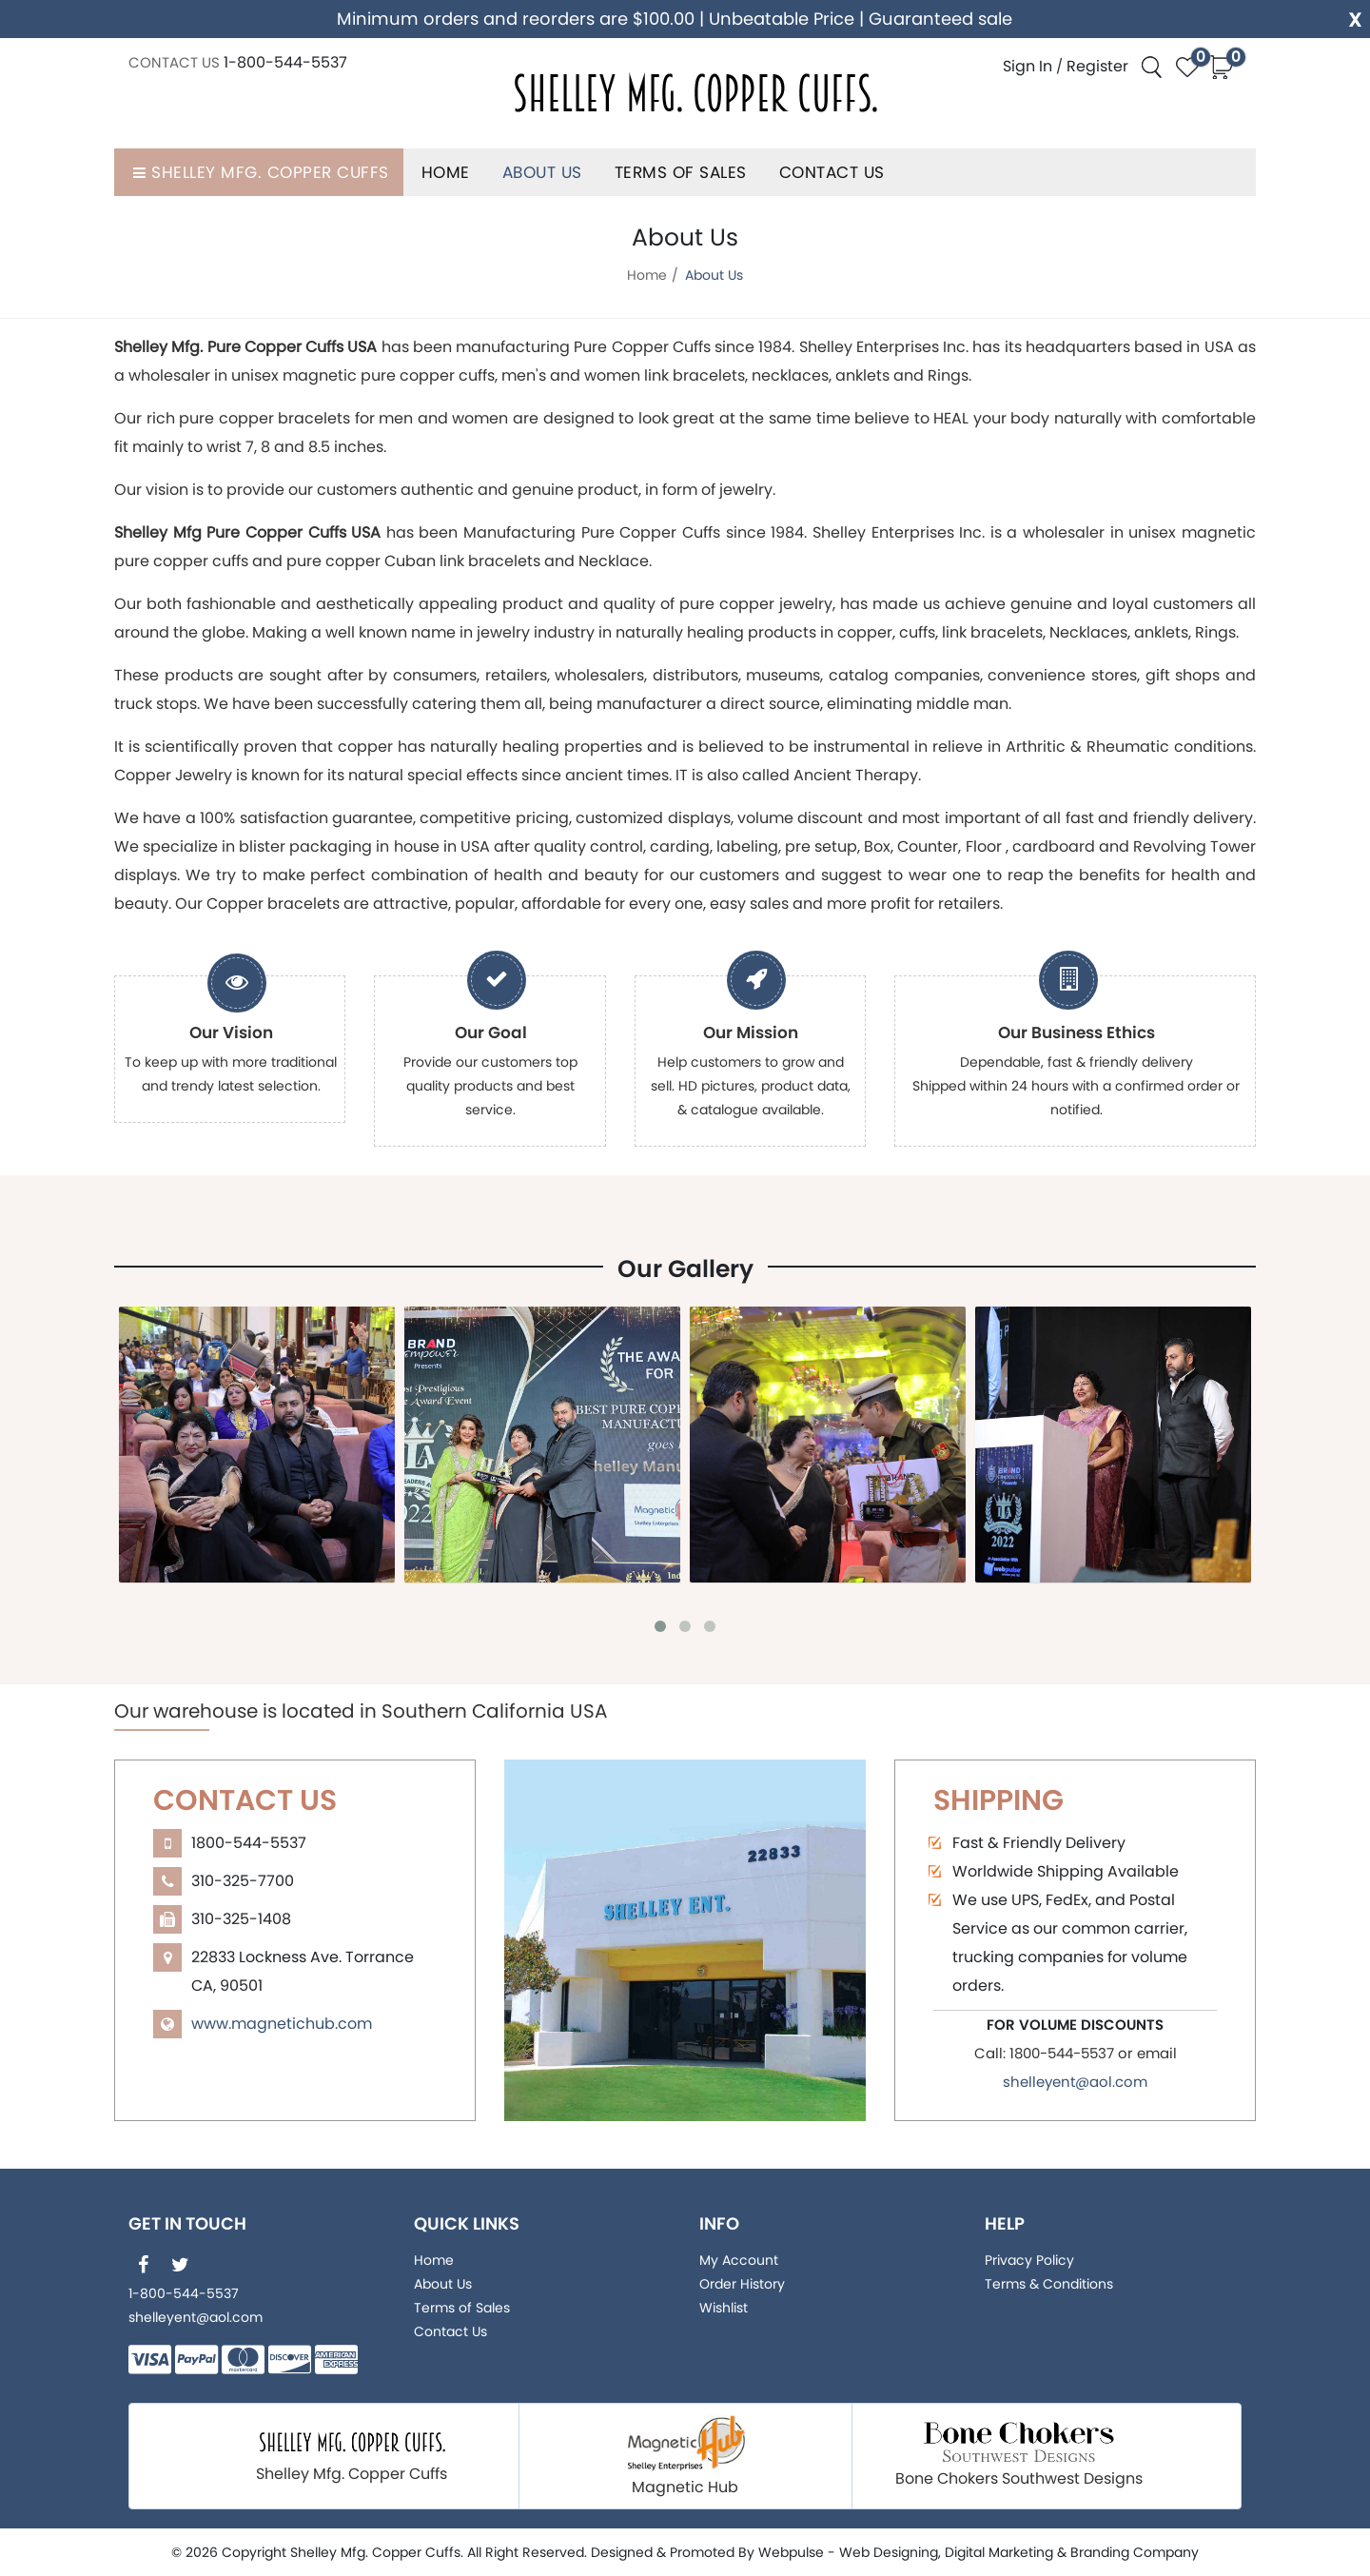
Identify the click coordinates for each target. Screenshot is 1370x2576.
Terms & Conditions (1049, 2283)
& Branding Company (1128, 2552)
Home (445, 172)
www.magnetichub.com (281, 2024)
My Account (738, 2260)
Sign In (1027, 66)
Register (1097, 66)
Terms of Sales (681, 172)
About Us (542, 172)
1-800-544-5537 (285, 62)
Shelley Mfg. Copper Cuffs (258, 172)
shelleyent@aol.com (1075, 2082)
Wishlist (723, 2307)
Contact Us (832, 172)
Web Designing (888, 2552)
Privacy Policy (1029, 2260)
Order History (742, 2283)
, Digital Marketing (995, 2552)
